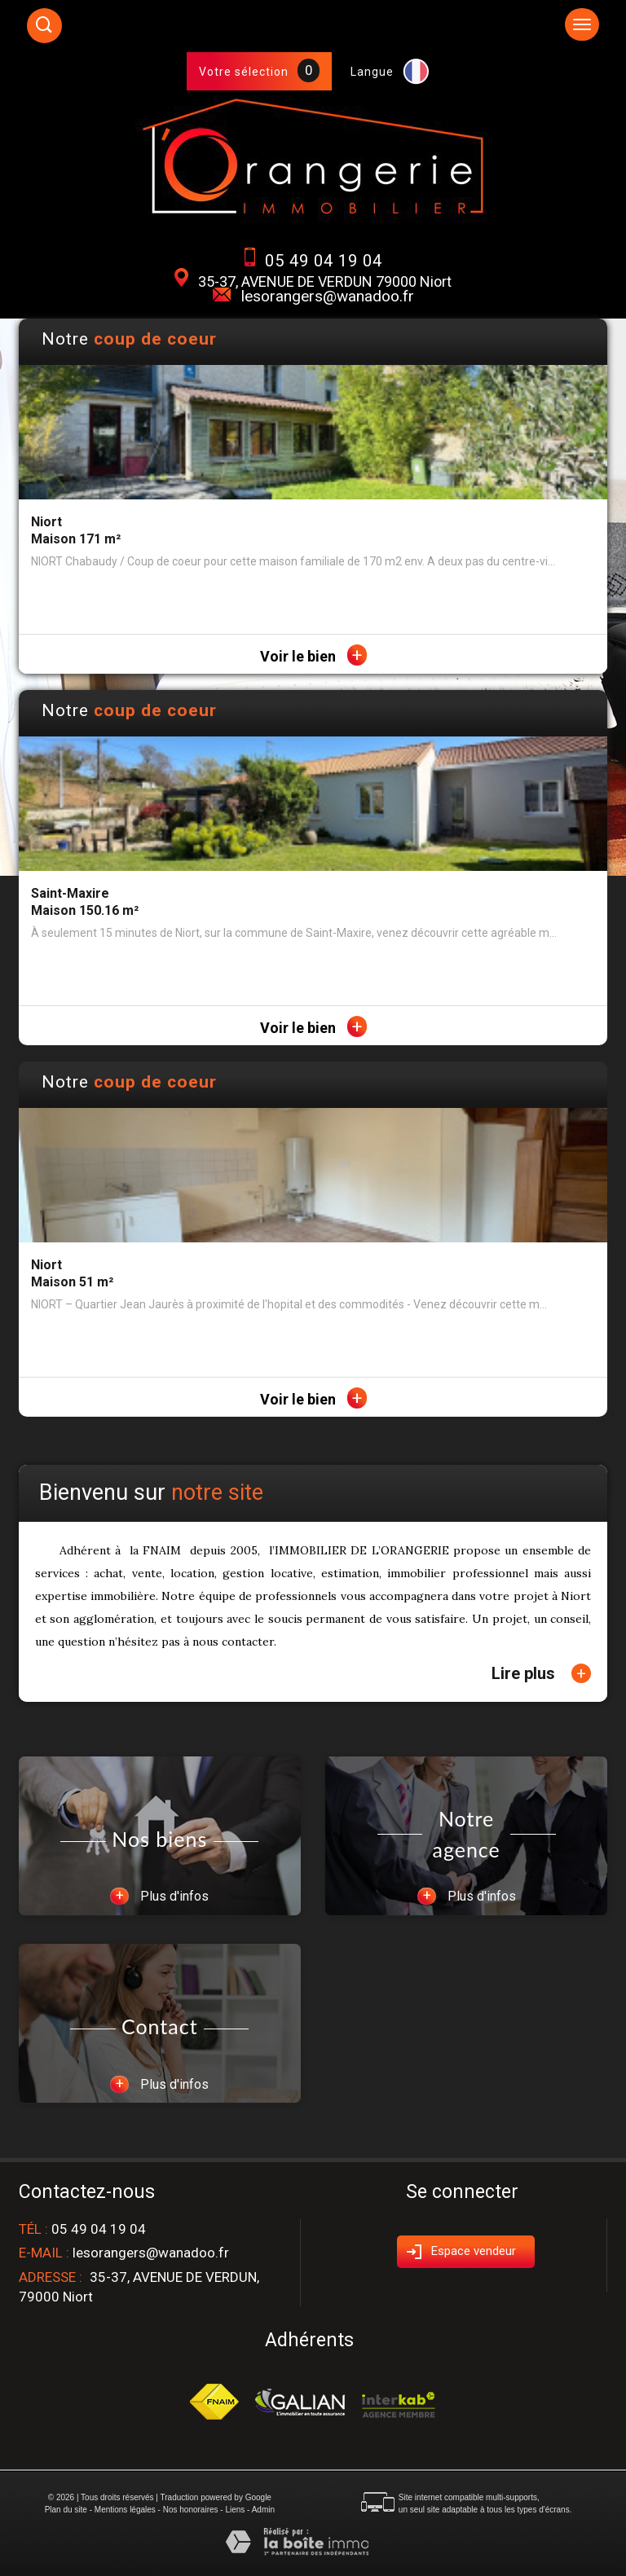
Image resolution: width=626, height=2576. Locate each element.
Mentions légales (125, 2509)
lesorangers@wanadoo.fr (327, 296)
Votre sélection (244, 71)
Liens (235, 2509)
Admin (263, 2509)
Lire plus (541, 1673)
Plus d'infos (159, 1896)
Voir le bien (313, 656)
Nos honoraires (190, 2509)
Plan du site (66, 2509)
